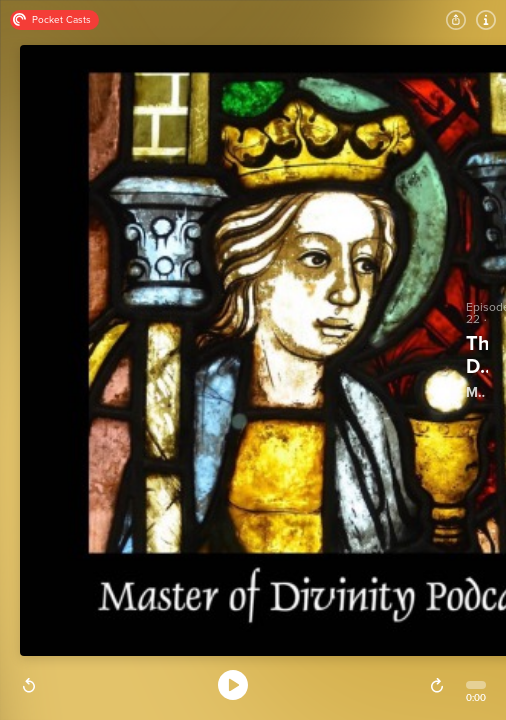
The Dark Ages (477, 356)
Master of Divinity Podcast (476, 393)
